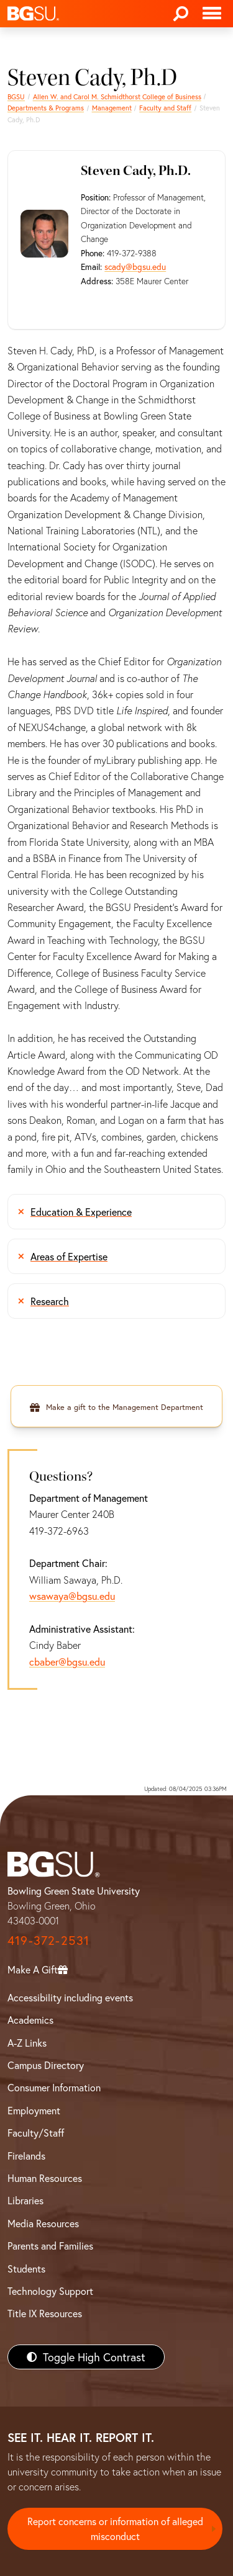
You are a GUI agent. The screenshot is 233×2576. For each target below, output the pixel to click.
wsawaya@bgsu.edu (72, 1595)
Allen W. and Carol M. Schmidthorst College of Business (117, 96)
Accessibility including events (70, 1997)
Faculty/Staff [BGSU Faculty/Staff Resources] (35, 2132)
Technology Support (50, 2290)
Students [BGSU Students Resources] (26, 2268)
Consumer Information (54, 2087)
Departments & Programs (45, 107)
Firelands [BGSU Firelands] (26, 2155)
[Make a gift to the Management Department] (116, 1406)
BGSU (16, 96)
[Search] (180, 13)
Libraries (25, 2200)
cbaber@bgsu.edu (67, 1661)
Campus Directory (45, 2064)
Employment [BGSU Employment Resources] (33, 2110)
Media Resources (43, 2223)
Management (112, 107)
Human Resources (44, 2177)
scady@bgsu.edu (135, 267)
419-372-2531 (48, 1940)
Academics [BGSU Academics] (30, 2019)
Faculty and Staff (165, 107)
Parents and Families (50, 2245)
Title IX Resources (44, 2313)
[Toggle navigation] (212, 13)
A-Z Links (27, 2042)
